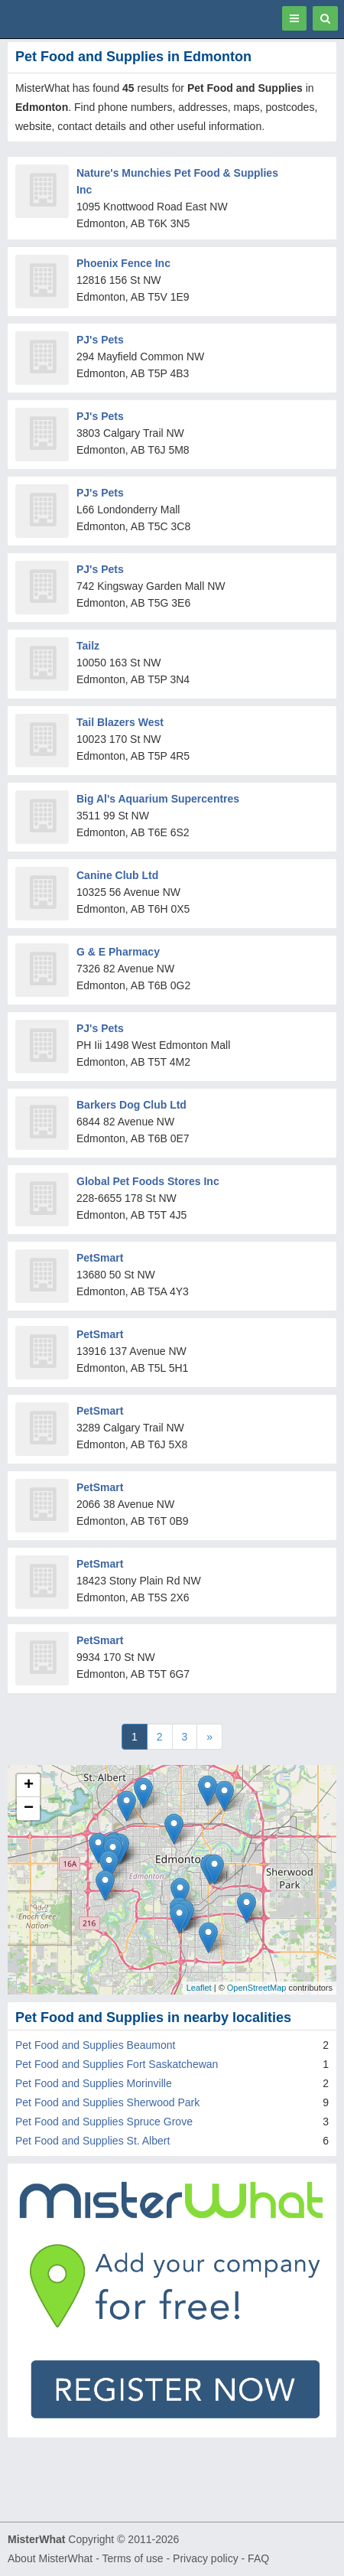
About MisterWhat (50, 2558)
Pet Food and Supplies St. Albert (92, 2141)
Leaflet (199, 1987)
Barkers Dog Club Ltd (131, 1105)
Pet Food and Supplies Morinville (93, 2083)
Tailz (87, 646)
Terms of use (132, 2558)
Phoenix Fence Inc (123, 263)
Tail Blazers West (120, 722)
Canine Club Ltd (117, 875)
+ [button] (29, 1785)
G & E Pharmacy (118, 952)
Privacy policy (206, 2558)
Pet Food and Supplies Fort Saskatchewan (116, 2064)
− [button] (29, 1808)
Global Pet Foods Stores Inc (147, 1181)
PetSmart (99, 1258)
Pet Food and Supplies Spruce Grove (104, 2121)
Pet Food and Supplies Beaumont (95, 2045)
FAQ (258, 2558)
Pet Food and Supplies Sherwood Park (107, 2102)
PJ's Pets (100, 340)
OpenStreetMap (257, 1987)
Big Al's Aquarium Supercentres (157, 799)
